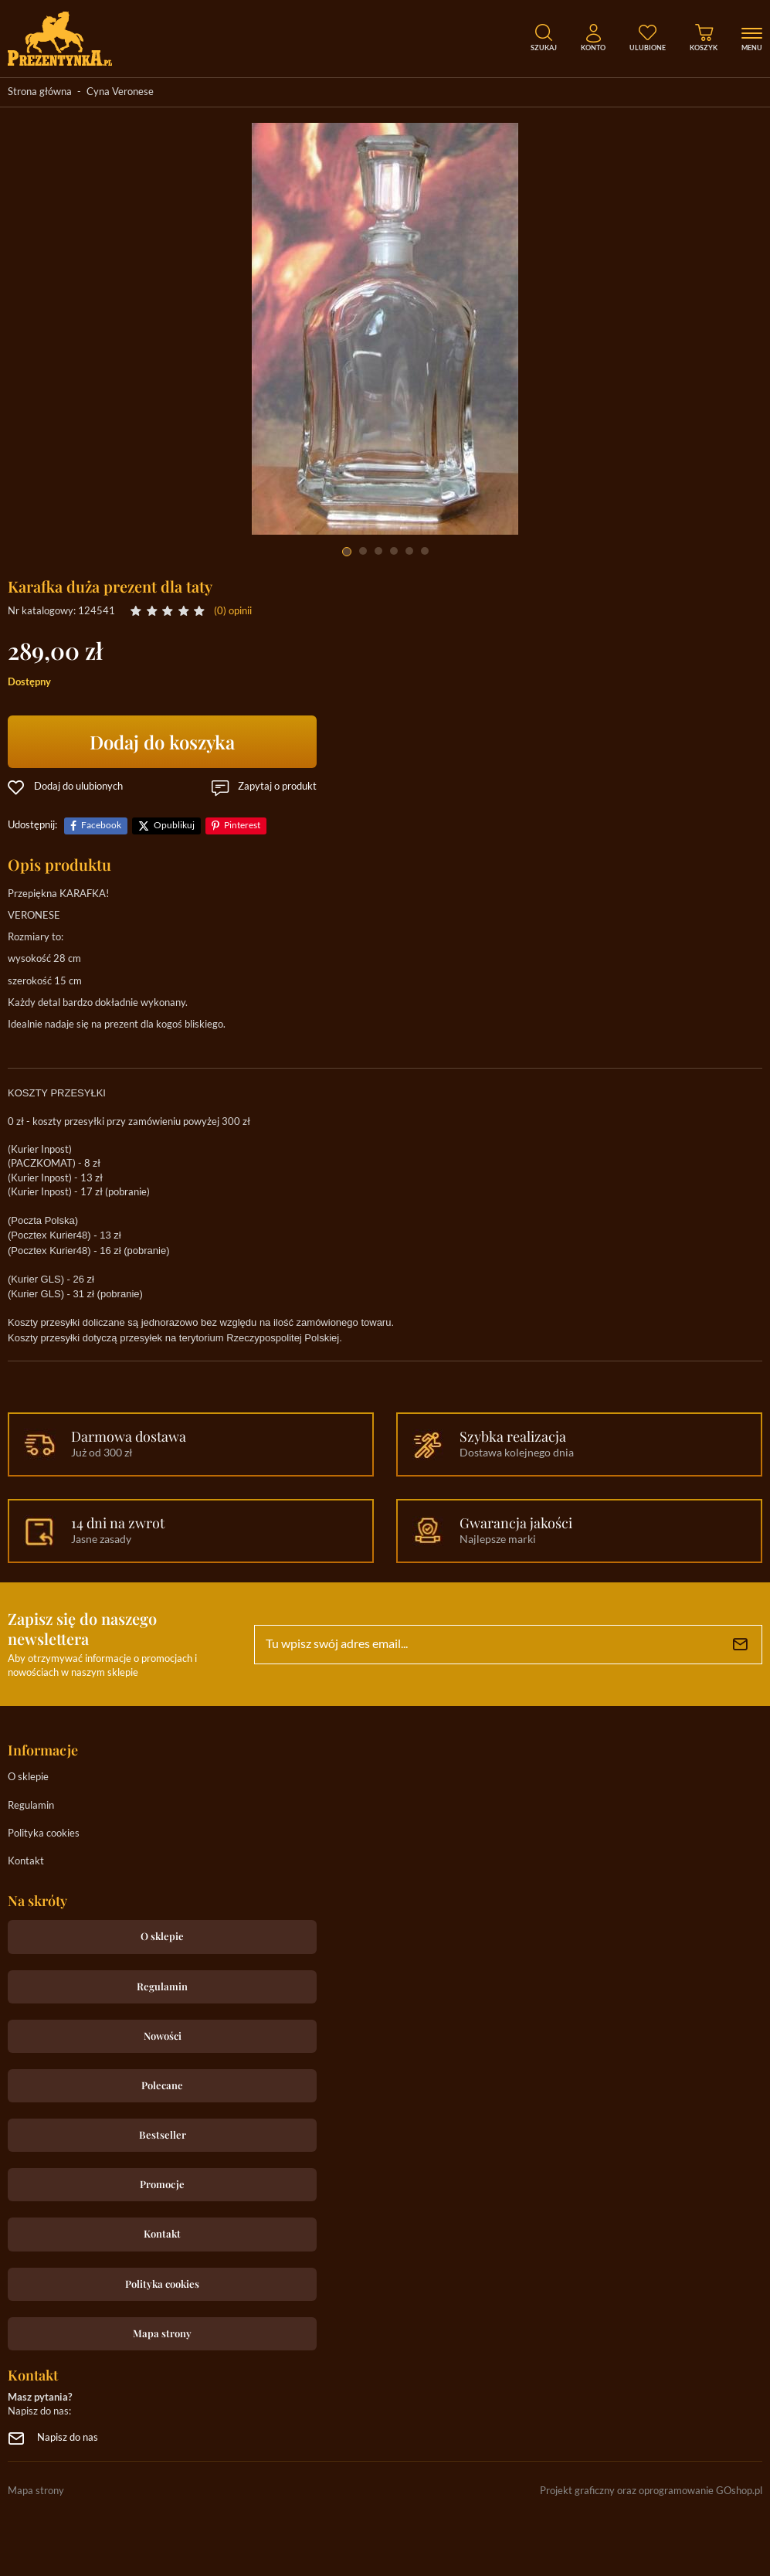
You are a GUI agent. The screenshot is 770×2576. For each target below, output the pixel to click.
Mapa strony (162, 2333)
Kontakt (26, 1862)
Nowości (162, 2035)
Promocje (162, 2183)
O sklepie (28, 1777)
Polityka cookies (44, 1834)
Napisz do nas (67, 2438)
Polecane (162, 2085)
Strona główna (40, 92)
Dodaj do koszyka (162, 741)
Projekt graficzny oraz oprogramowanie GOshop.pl (651, 2491)
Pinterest (242, 826)
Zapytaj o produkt (277, 787)
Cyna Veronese (120, 92)
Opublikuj (174, 826)
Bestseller (162, 2134)
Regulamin (31, 1806)
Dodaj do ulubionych (78, 787)
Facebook (101, 826)
